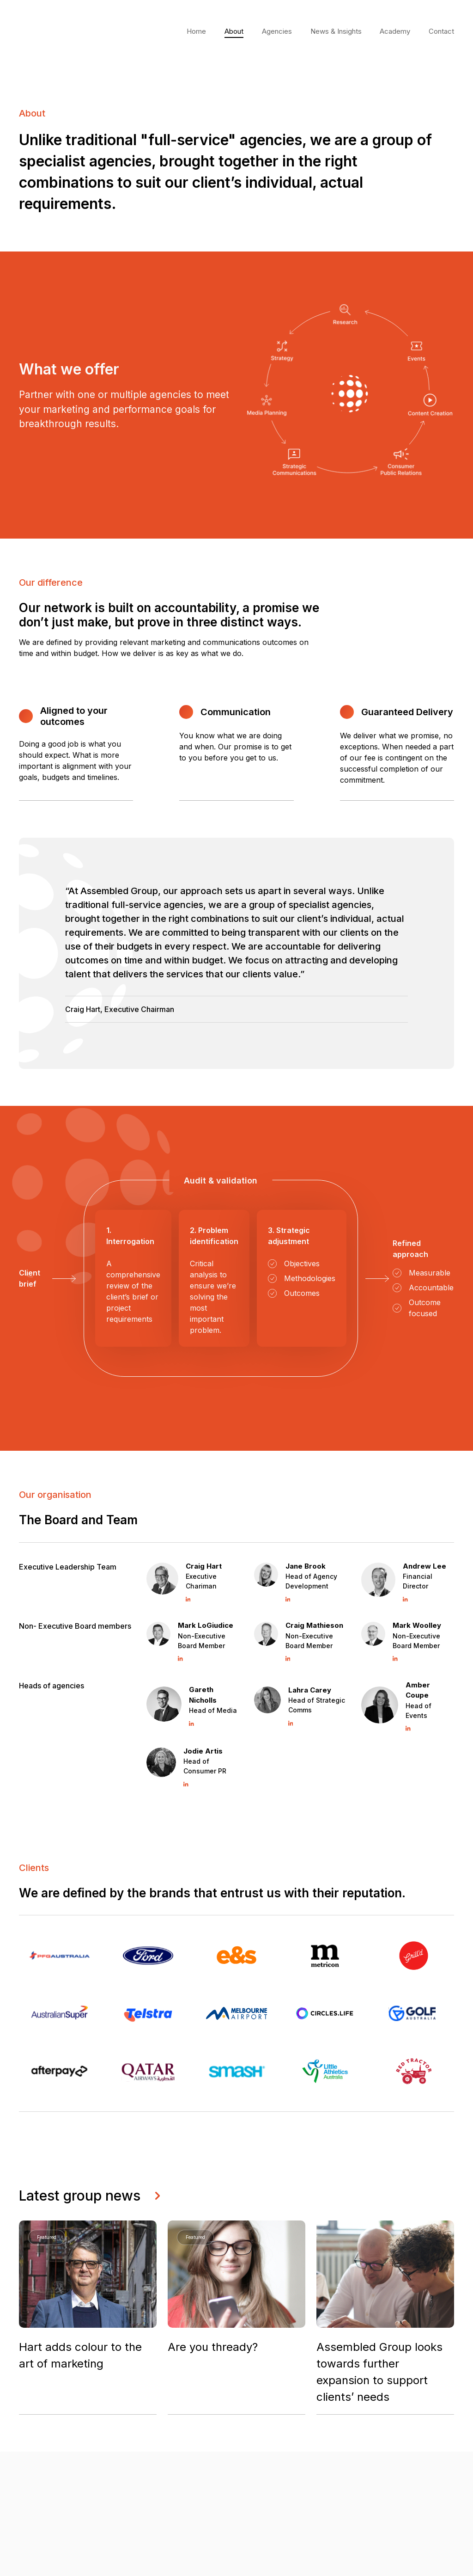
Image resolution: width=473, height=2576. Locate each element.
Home (196, 31)
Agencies (277, 31)
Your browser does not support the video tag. (60, 31)
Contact (441, 31)
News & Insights (336, 31)
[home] (60, 32)
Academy (395, 31)
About (233, 31)
